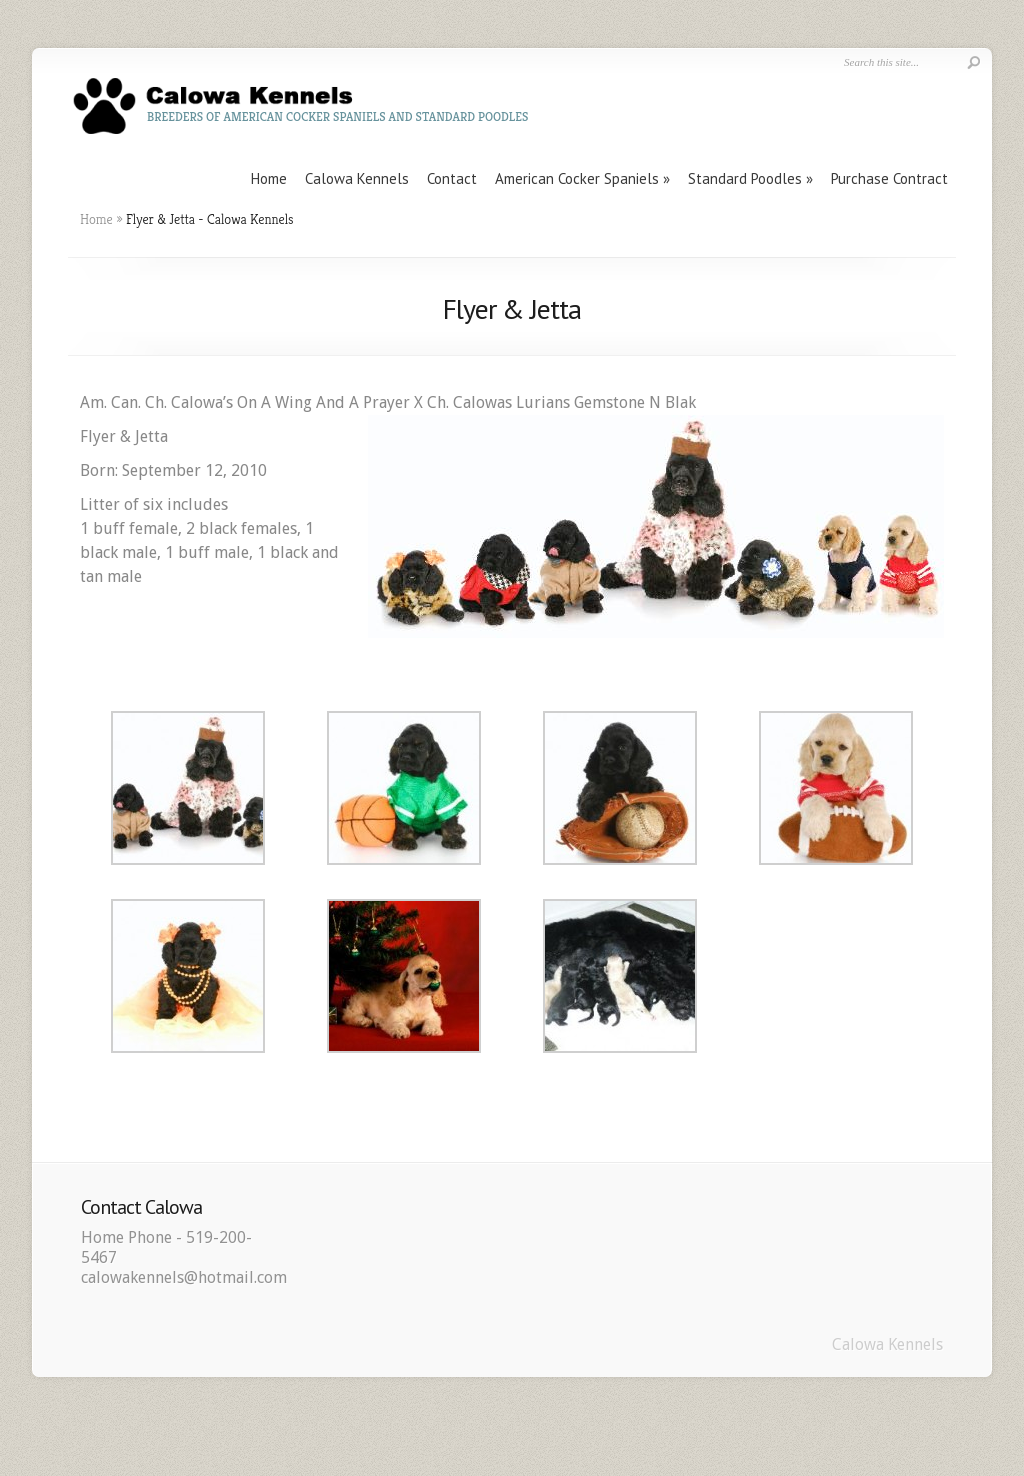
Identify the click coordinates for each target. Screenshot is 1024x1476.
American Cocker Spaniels (577, 178)
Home (269, 178)
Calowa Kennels (357, 178)
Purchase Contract (889, 178)
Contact (452, 178)
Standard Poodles (745, 178)
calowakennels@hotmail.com (184, 1277)
